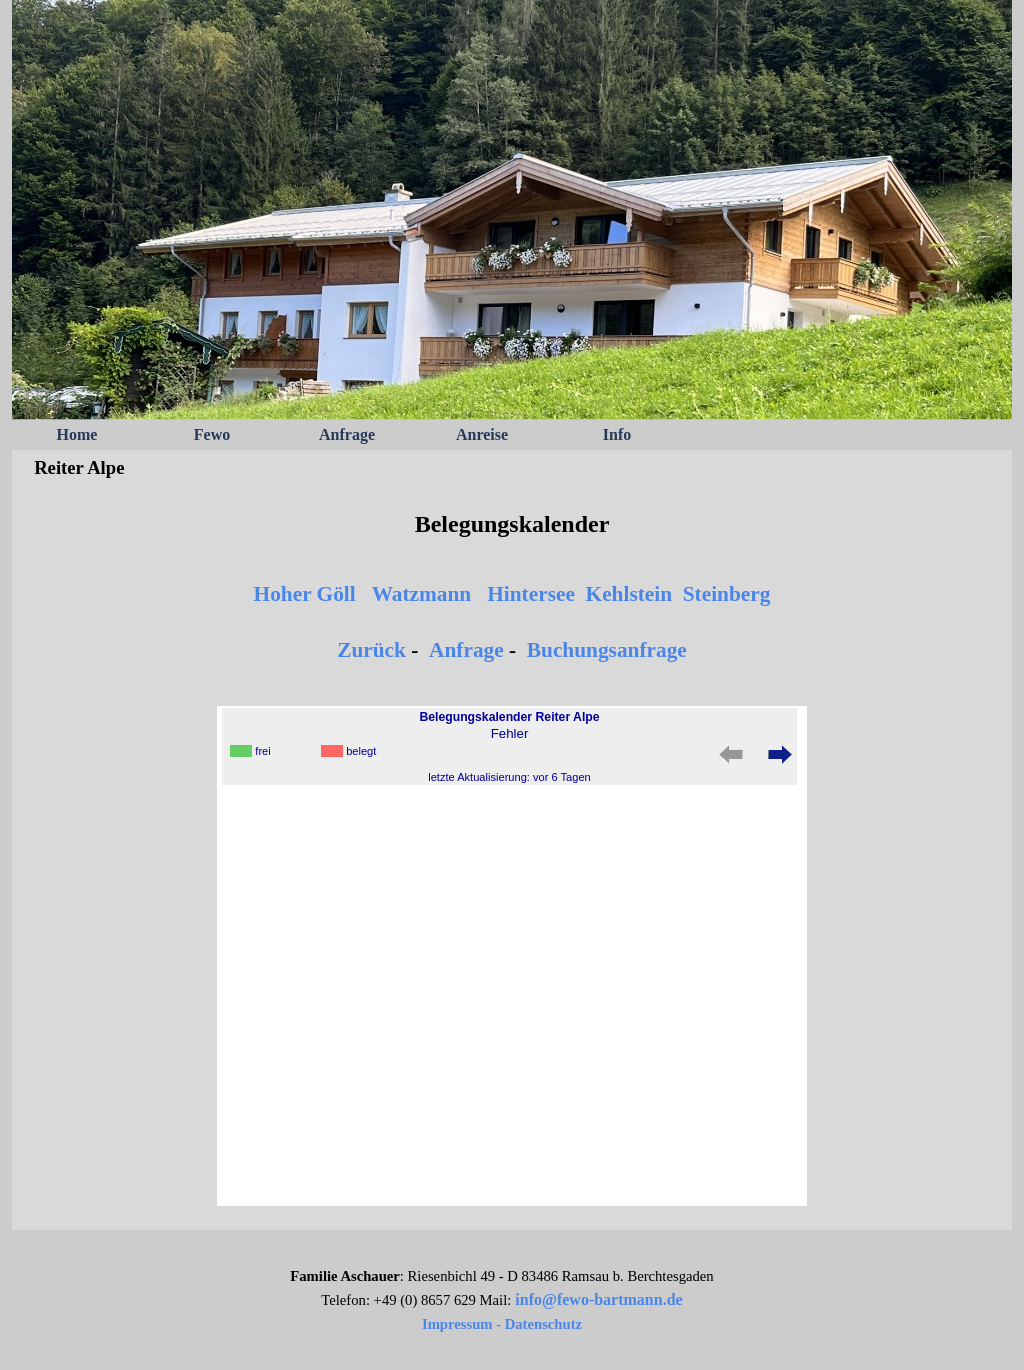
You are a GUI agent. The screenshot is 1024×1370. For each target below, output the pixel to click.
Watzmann (422, 594)
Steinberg (727, 594)
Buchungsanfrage (607, 650)
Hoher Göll (305, 594)
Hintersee (531, 594)
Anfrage (347, 434)
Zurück (371, 650)
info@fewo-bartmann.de (598, 1299)
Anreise (482, 434)
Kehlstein (629, 594)
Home (77, 434)
